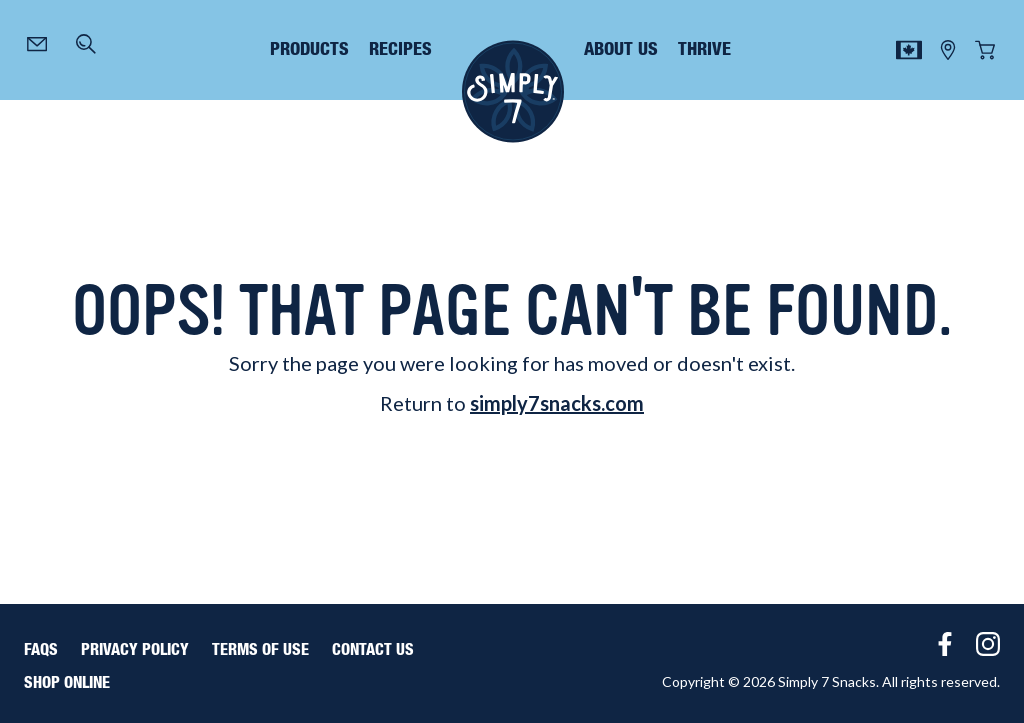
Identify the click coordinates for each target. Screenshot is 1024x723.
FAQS (41, 650)
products (309, 50)
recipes (400, 50)
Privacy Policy (135, 650)
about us (621, 50)
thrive (704, 50)
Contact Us (373, 650)
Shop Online (67, 683)
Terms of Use (260, 650)
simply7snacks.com (557, 403)
